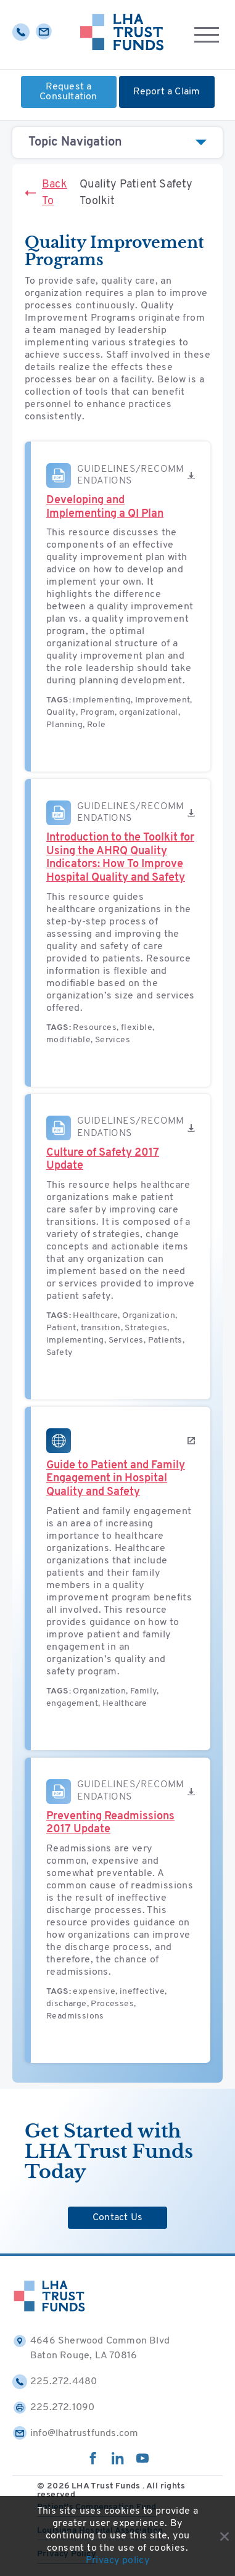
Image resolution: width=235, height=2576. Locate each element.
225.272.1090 (53, 2407)
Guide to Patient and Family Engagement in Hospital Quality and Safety (115, 1479)
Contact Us (117, 2218)
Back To (46, 193)
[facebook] (93, 2462)
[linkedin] (117, 2462)
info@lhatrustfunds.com (75, 2433)
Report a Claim (166, 92)
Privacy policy (118, 2561)
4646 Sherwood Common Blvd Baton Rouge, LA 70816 (91, 2347)
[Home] (121, 35)
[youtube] (142, 2462)
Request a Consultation (68, 92)
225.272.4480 (54, 2381)
